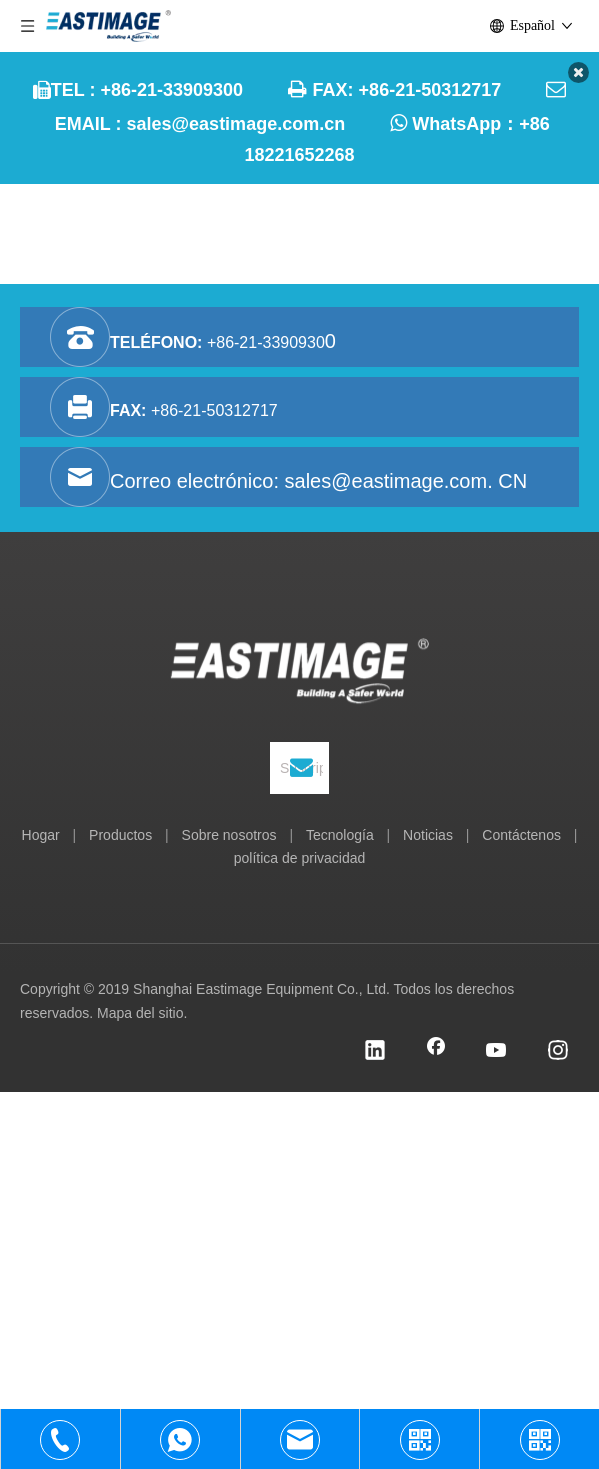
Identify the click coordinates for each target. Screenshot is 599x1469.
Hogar (41, 835)
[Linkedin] (375, 1052)
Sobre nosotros (229, 835)
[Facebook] (436, 1052)
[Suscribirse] (301, 768)
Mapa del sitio (140, 1013)
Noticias (428, 835)
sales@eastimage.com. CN (406, 481)
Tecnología (340, 835)
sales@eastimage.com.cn (236, 124)
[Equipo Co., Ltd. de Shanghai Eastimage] (299, 675)
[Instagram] (558, 1052)
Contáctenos (521, 835)
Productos (120, 835)
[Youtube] (497, 1052)
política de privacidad (300, 858)
